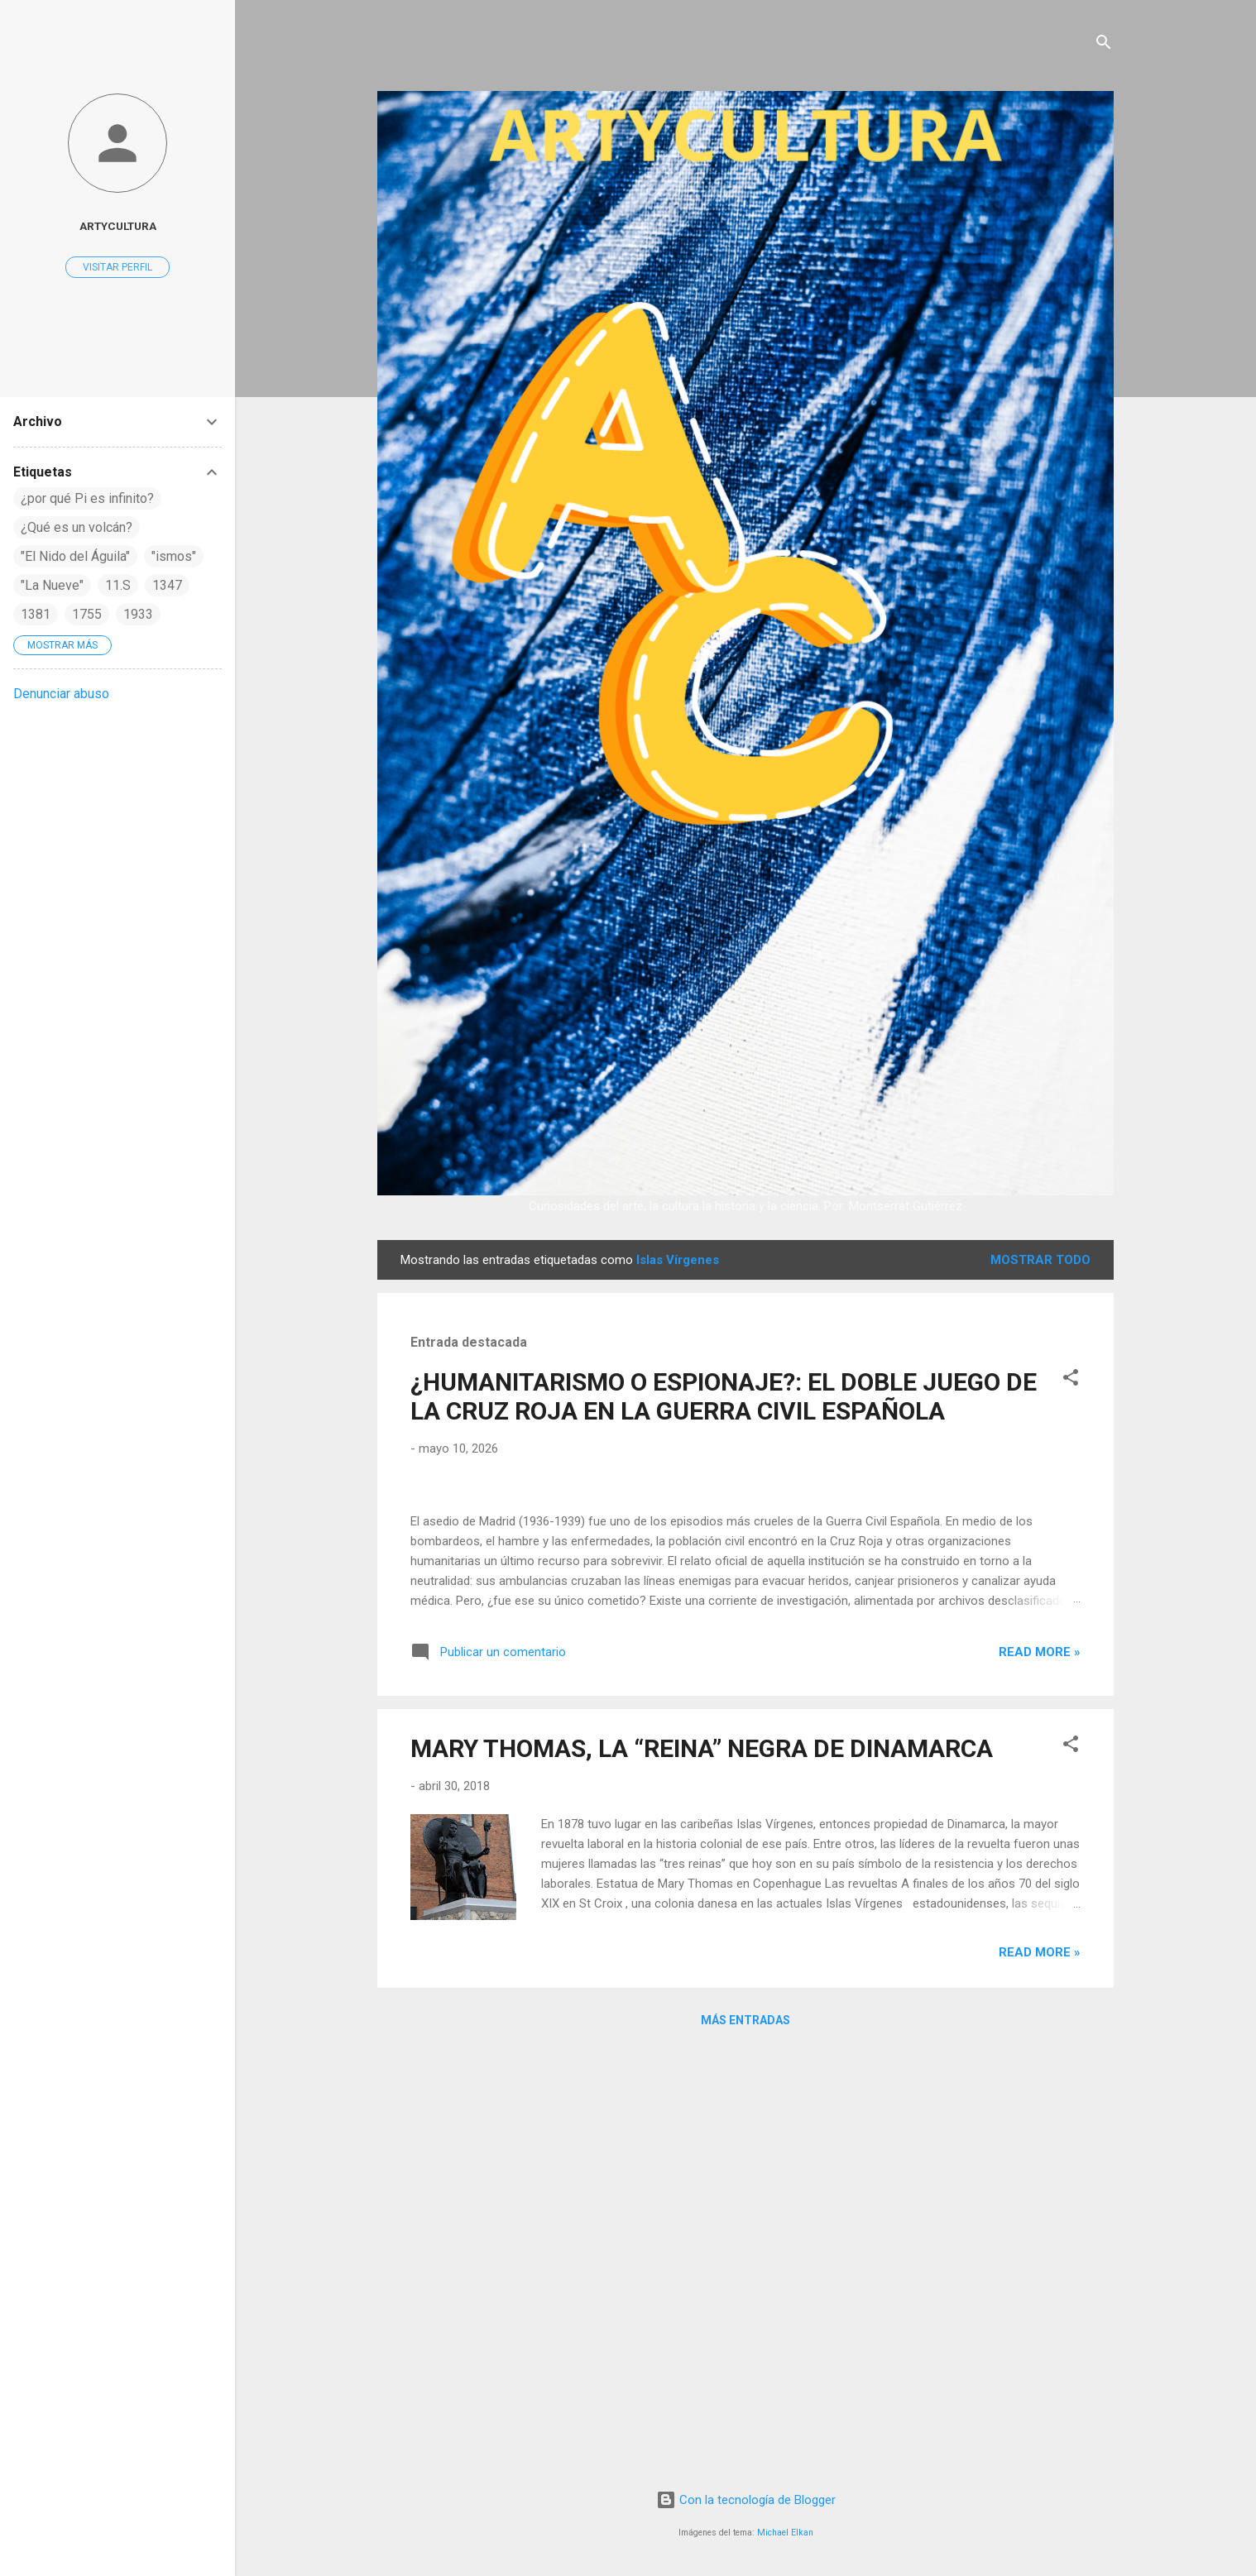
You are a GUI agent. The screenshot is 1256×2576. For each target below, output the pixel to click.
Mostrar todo (1040, 1259)
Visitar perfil (117, 267)
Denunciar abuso (61, 693)
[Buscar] (1104, 45)
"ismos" (173, 556)
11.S (118, 585)
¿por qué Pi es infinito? (87, 498)
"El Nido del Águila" (75, 556)
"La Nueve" (52, 585)
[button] (1071, 1380)
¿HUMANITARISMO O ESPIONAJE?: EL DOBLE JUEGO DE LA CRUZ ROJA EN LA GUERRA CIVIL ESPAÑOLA (723, 1396)
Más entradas (745, 2445)
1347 (167, 585)
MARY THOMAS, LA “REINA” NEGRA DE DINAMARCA (701, 2173)
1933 (138, 614)
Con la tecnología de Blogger (746, 2499)
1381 (35, 614)
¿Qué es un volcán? (76, 527)
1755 (87, 614)
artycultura (117, 225)
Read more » (1040, 2077)
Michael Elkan (785, 2532)
